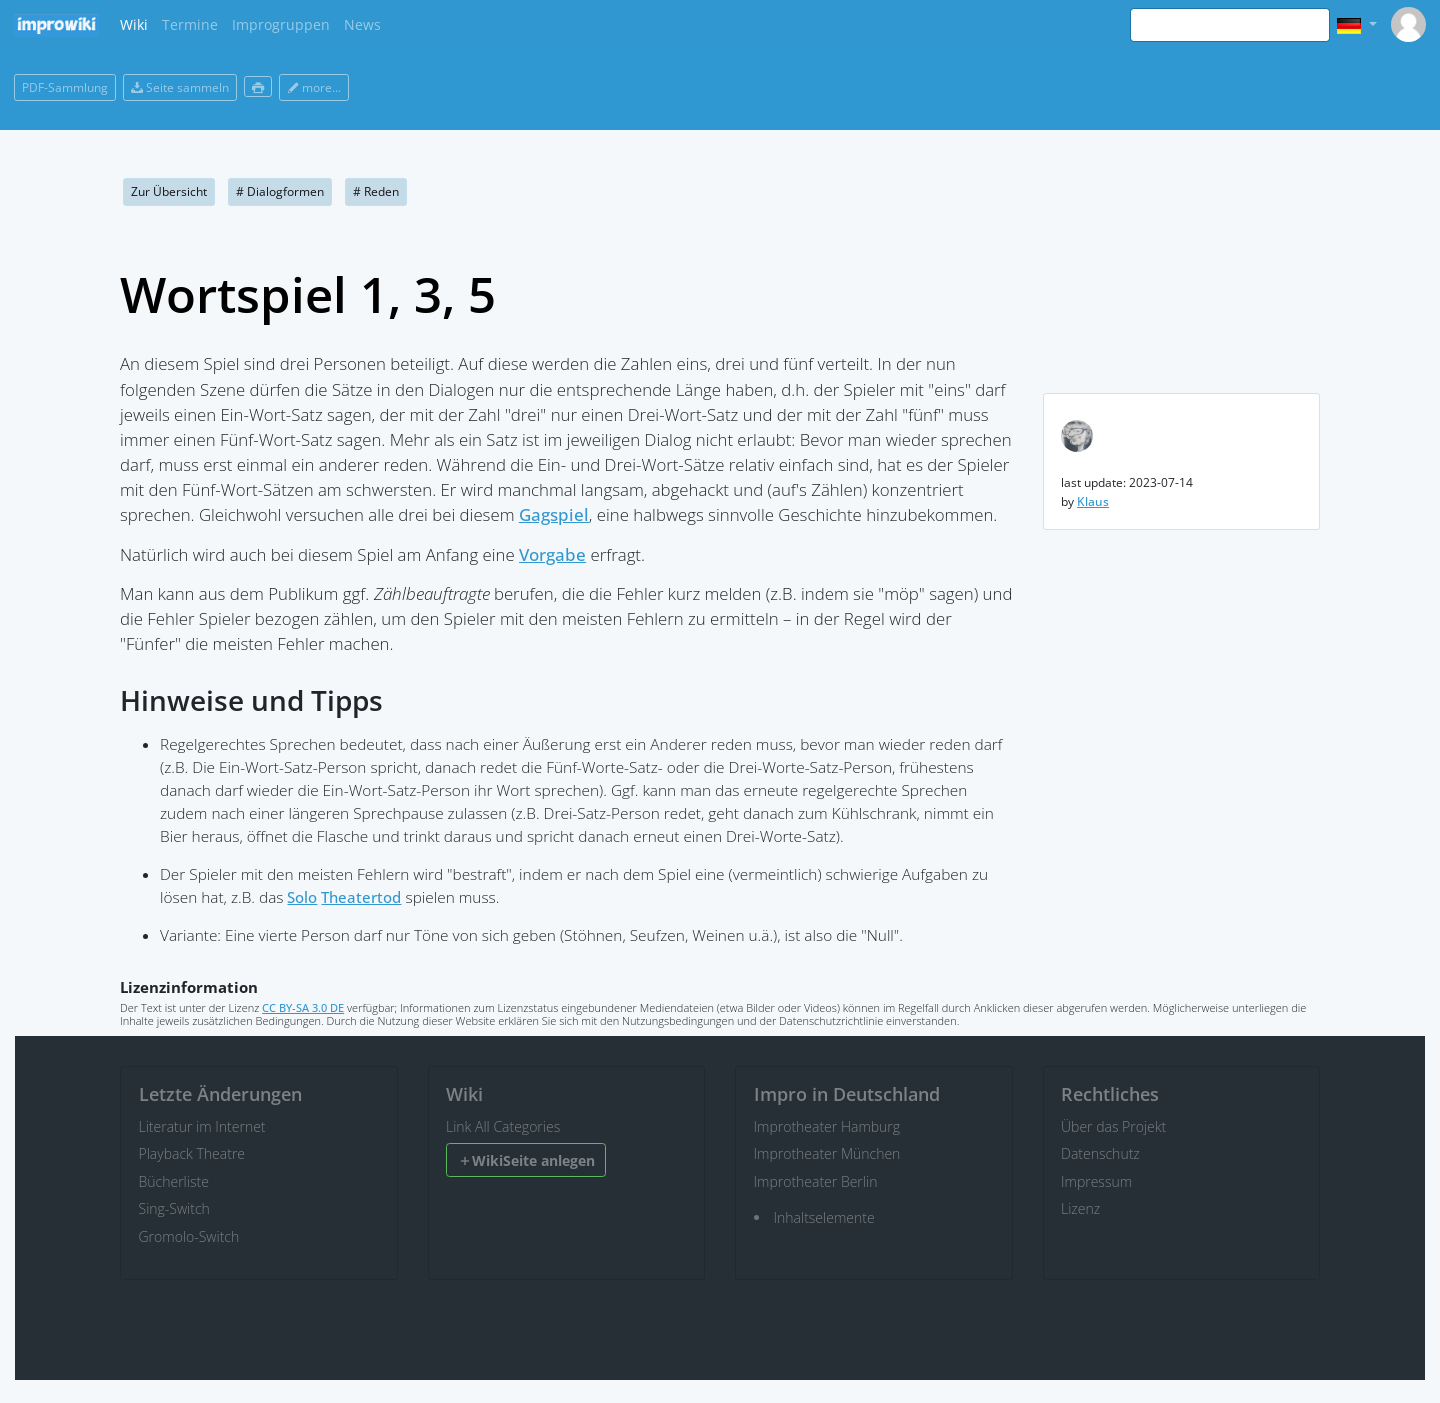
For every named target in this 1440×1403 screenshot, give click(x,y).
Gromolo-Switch (189, 1236)
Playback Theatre (192, 1153)
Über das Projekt (1113, 1126)
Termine (190, 24)
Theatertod (361, 897)
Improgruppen (281, 24)
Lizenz (1080, 1208)
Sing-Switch (174, 1208)
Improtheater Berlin (816, 1181)
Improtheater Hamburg (827, 1126)
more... (314, 87)
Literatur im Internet (202, 1126)
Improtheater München (827, 1153)
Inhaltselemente (824, 1217)
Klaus (1093, 501)
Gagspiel (554, 514)
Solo (302, 897)
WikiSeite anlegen (526, 1160)
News (362, 24)
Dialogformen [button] (280, 191)
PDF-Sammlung (65, 87)
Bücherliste (174, 1181)
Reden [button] (376, 191)
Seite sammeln (180, 87)
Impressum (1096, 1181)
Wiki (134, 24)
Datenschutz (1100, 1153)
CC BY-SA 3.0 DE (303, 1007)
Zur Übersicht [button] (169, 191)
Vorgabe (552, 554)
